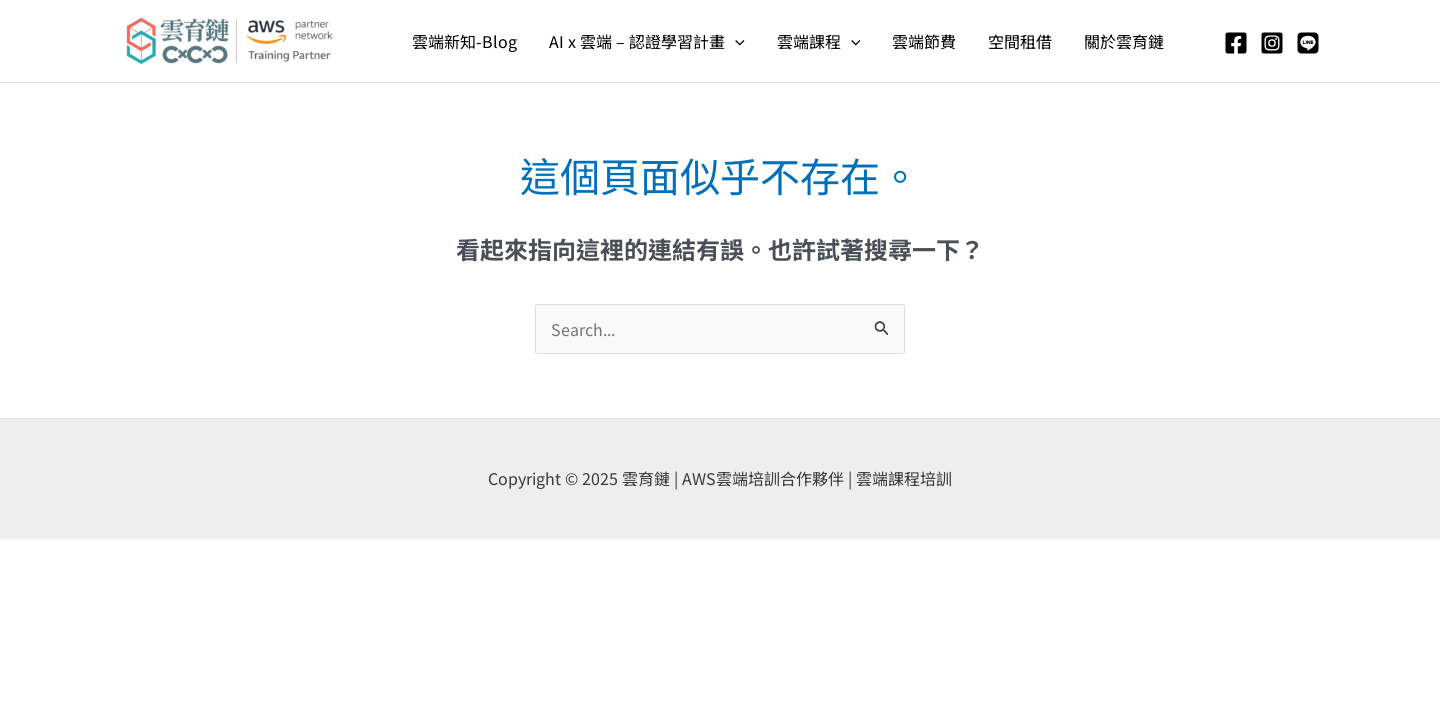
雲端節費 (924, 41)
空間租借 (1020, 41)
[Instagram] (1272, 43)
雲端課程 (819, 41)
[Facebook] (1236, 43)
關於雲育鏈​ (1124, 41)
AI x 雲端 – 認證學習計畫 (647, 41)
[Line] (1308, 43)
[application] (735, 41)
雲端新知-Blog (464, 41)
